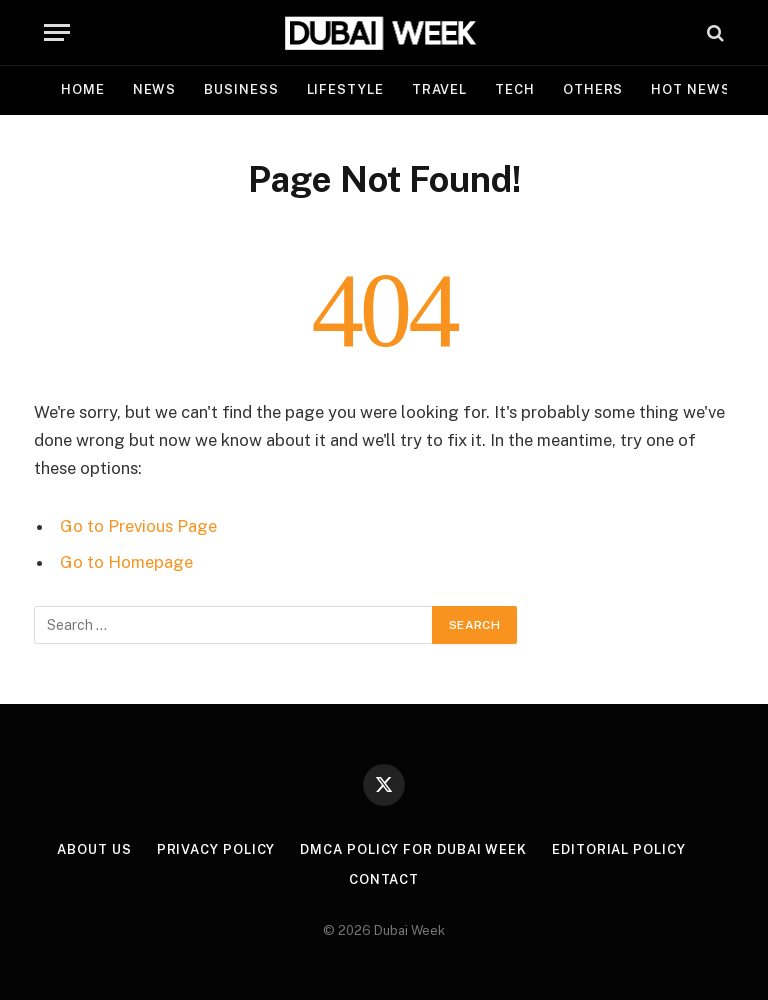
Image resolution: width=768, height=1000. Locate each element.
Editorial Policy (619, 849)
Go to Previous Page (138, 526)
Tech (515, 89)
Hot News (690, 89)
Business (241, 89)
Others (593, 89)
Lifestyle (345, 89)
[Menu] (57, 32)
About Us (94, 849)
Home (83, 89)
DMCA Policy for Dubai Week (413, 849)
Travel (439, 89)
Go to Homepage (126, 562)
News (155, 89)
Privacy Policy (216, 849)
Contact (384, 879)
